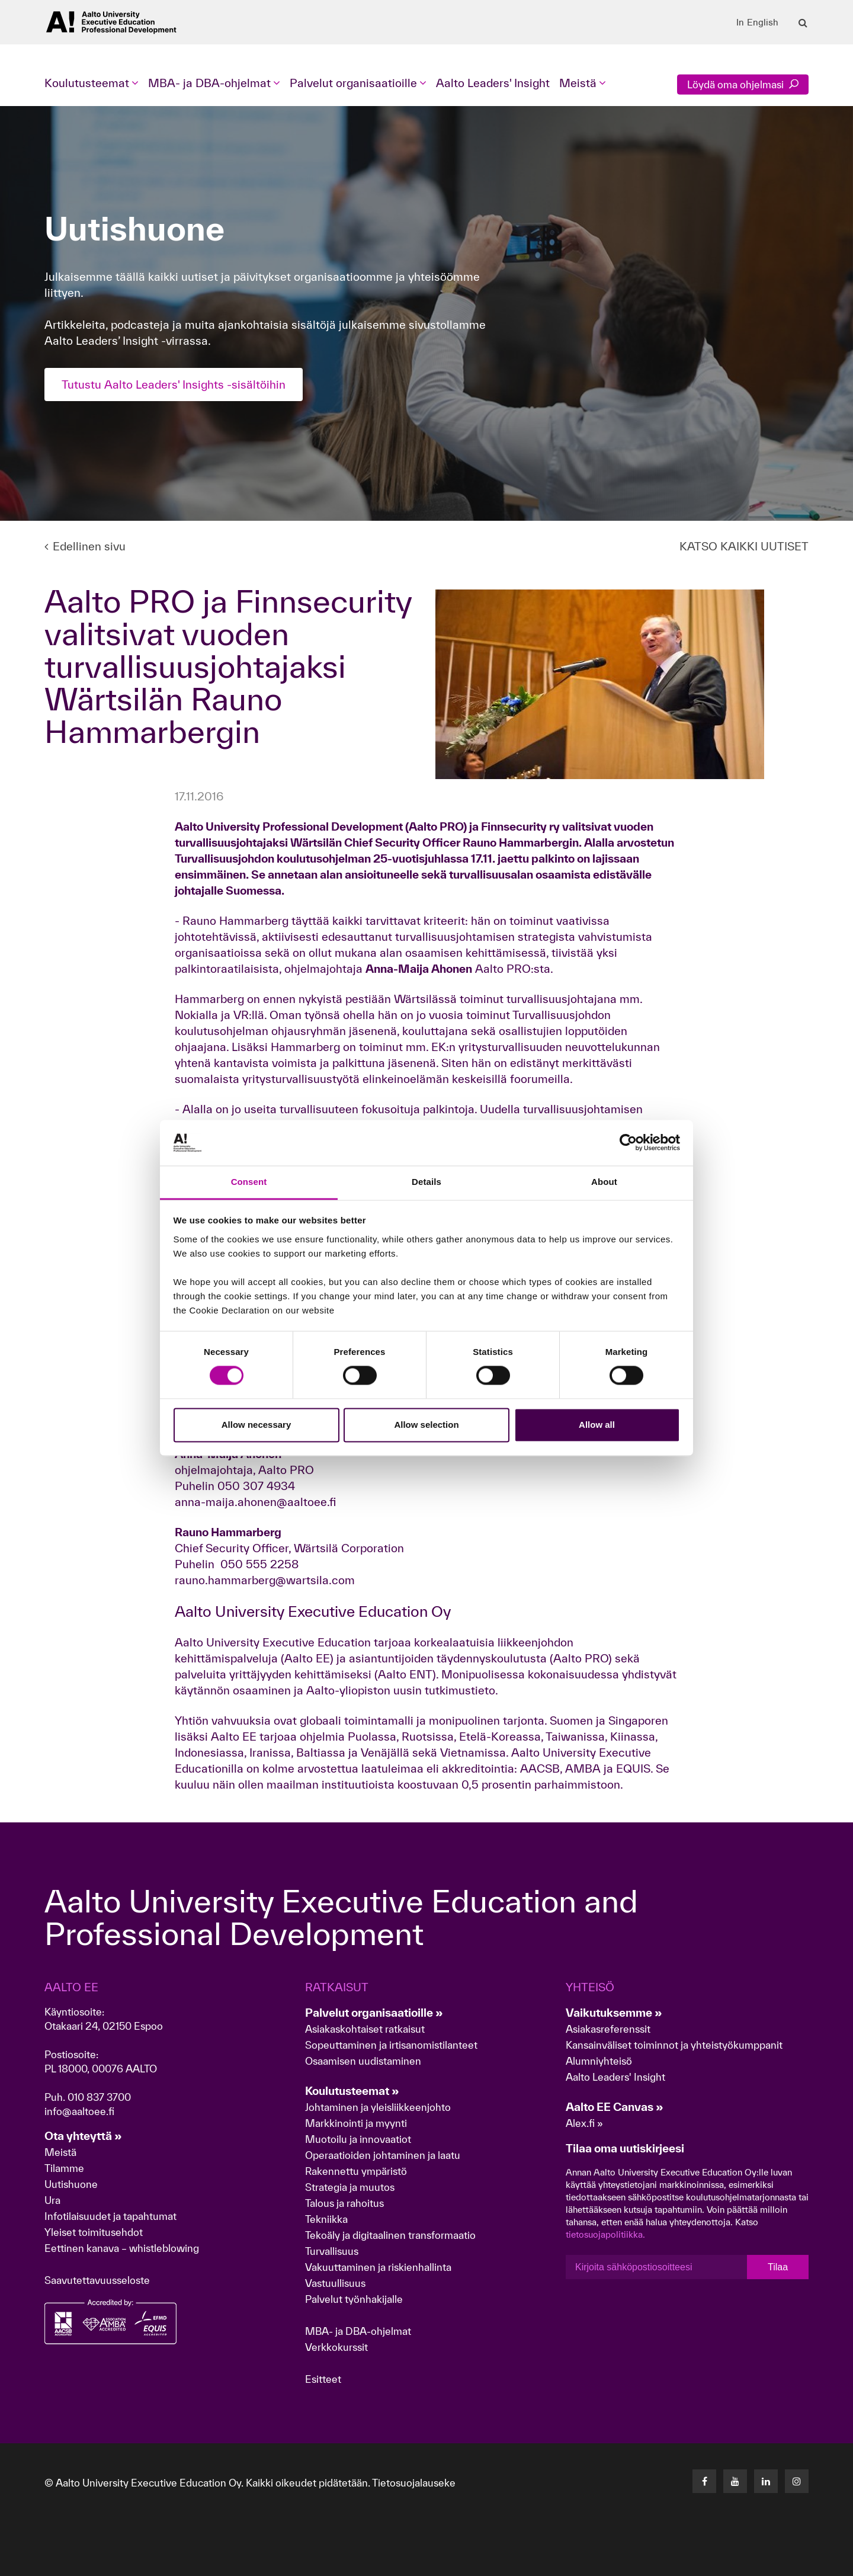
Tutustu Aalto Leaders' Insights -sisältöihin (174, 384)
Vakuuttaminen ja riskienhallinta (378, 2267)
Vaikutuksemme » (614, 2012)
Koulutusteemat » (352, 2090)
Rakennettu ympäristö (356, 2171)
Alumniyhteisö (599, 2060)
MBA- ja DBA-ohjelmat (358, 2331)
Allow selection (426, 1425)
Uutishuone (71, 2184)
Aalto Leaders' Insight (493, 82)
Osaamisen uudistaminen (363, 2060)
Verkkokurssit (336, 2347)
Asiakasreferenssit (608, 2028)
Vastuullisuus (335, 2283)
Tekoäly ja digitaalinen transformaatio (390, 2235)
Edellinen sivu (85, 546)
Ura (52, 2200)
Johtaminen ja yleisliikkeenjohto (379, 2107)
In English (757, 22)
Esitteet (323, 2379)
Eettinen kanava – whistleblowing (122, 2248)
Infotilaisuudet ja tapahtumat (110, 2216)
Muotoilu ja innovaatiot (358, 2139)
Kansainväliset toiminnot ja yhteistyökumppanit (674, 2044)
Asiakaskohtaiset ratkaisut (365, 2028)
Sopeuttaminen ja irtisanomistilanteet (391, 2044)
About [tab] (604, 1182)
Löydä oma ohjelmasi (743, 84)
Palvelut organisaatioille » (374, 2012)
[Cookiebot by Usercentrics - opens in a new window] (628, 1143)
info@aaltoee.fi (79, 2111)
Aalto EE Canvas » (614, 2106)
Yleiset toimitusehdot (93, 2232)
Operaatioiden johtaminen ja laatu (382, 2155)
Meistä (60, 2152)
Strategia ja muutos (350, 2187)
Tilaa (778, 2267)
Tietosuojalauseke (414, 2482)
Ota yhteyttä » (83, 2135)
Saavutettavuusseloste (97, 2280)
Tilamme (64, 2168)
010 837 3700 (99, 2097)
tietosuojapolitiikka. (605, 2234)
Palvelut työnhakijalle (354, 2299)
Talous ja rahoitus (344, 2203)
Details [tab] (426, 1182)
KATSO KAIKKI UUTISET (744, 546)
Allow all (597, 1425)
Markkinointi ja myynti (356, 2123)
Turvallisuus (331, 2251)
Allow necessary (256, 1425)
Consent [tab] (249, 1182)
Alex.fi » (584, 2123)
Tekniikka (326, 2219)
